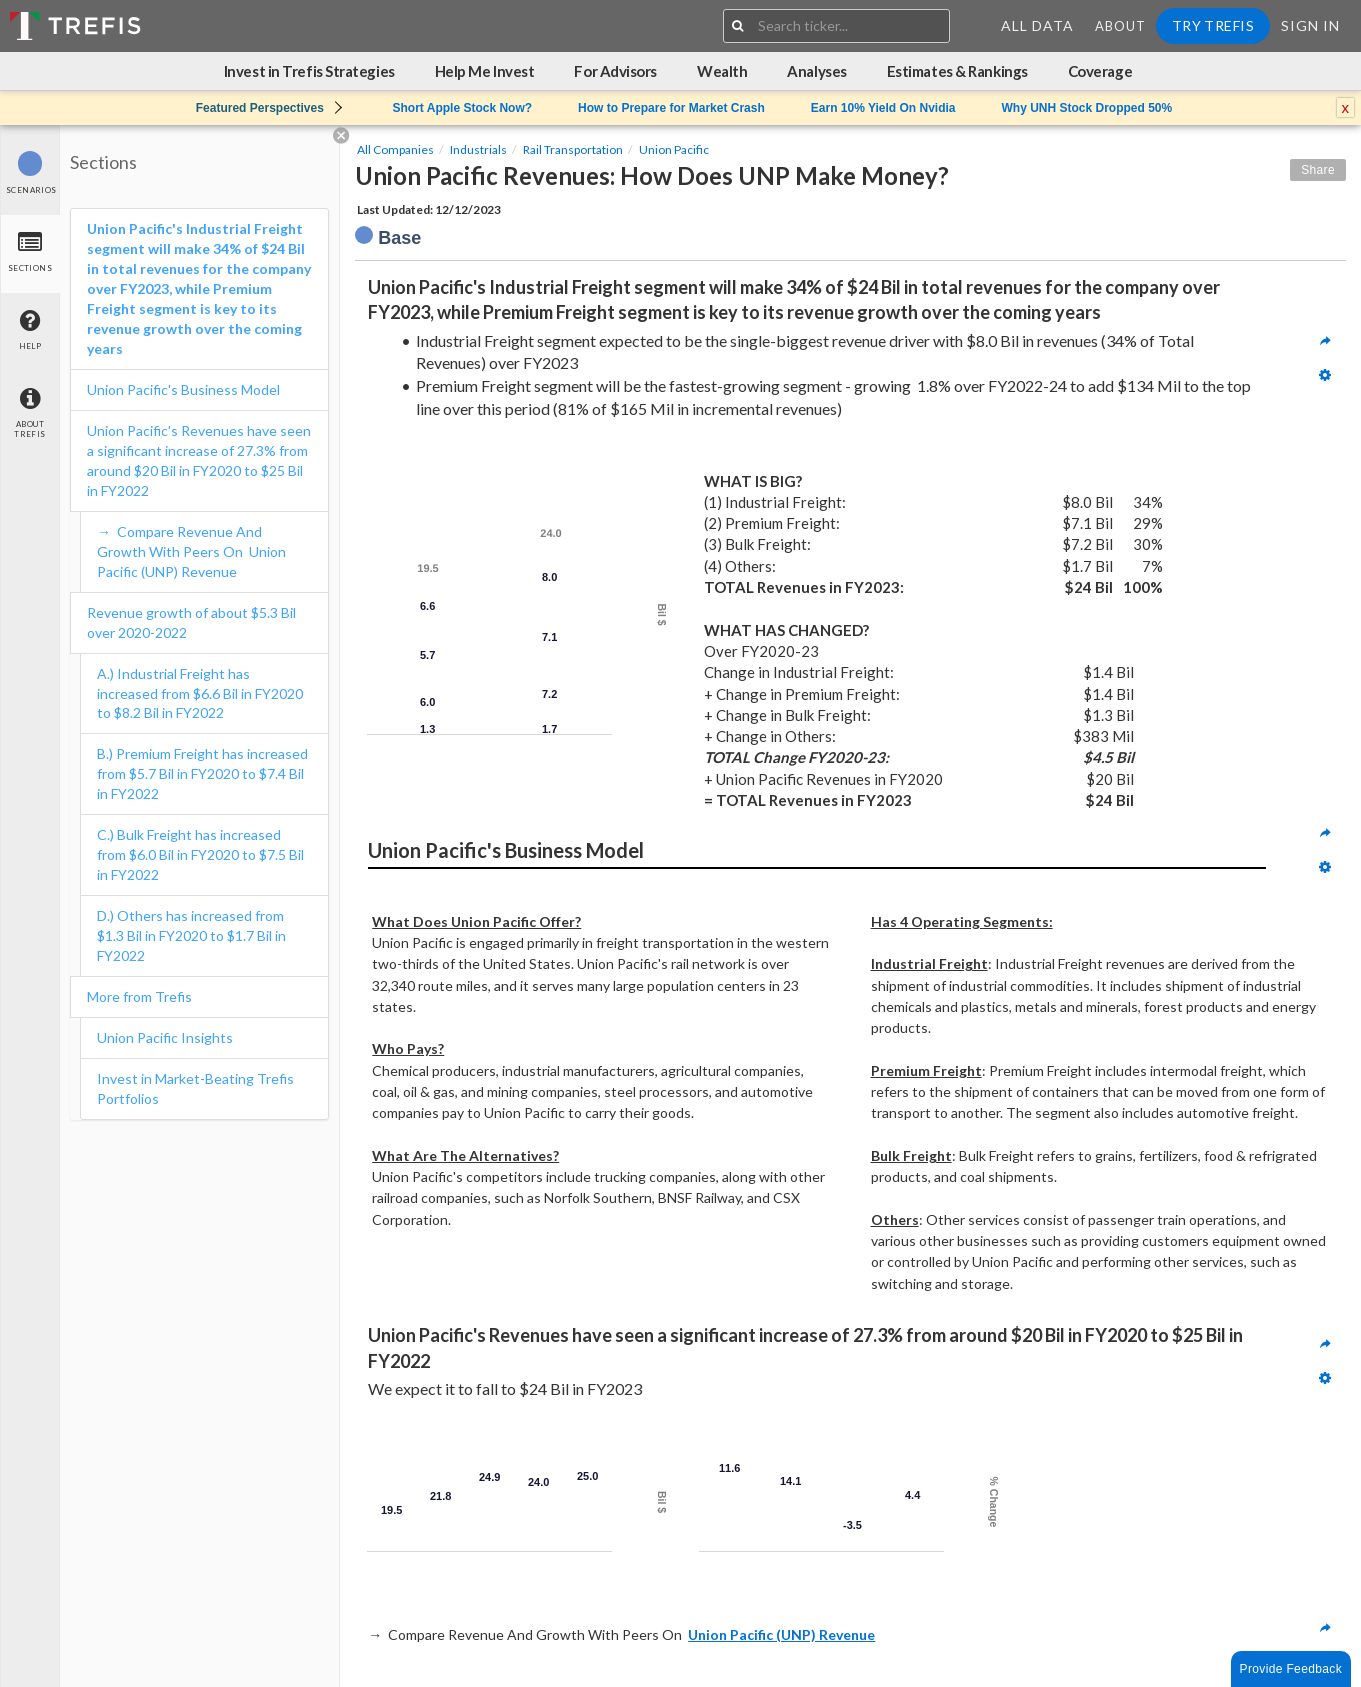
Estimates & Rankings (957, 71)
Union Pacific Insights (165, 1037)
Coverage (1100, 71)
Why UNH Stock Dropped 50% (1087, 108)
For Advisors (615, 71)
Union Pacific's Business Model (183, 389)
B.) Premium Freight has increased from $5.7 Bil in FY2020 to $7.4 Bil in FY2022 (202, 773)
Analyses (816, 71)
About (1120, 26)
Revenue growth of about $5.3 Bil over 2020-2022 (191, 622)
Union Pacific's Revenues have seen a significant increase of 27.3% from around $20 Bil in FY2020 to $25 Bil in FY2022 (199, 460)
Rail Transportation (573, 149)
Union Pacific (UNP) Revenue (781, 1634)
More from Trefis (139, 996)
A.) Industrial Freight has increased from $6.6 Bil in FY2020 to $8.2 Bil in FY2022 (200, 693)
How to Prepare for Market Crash (671, 108)
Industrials (478, 149)
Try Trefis (1213, 25)
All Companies (395, 149)
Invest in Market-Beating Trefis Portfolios (195, 1088)
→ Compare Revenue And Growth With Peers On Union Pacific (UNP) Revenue (191, 551)
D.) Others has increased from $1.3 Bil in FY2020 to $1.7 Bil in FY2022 (191, 935)
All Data (1037, 25)
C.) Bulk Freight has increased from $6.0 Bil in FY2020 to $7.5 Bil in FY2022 (200, 854)
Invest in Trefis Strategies (309, 71)
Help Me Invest (485, 71)
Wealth (722, 71)
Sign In (1310, 25)
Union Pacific (674, 149)
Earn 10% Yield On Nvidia (883, 108)
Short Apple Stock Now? (463, 108)
